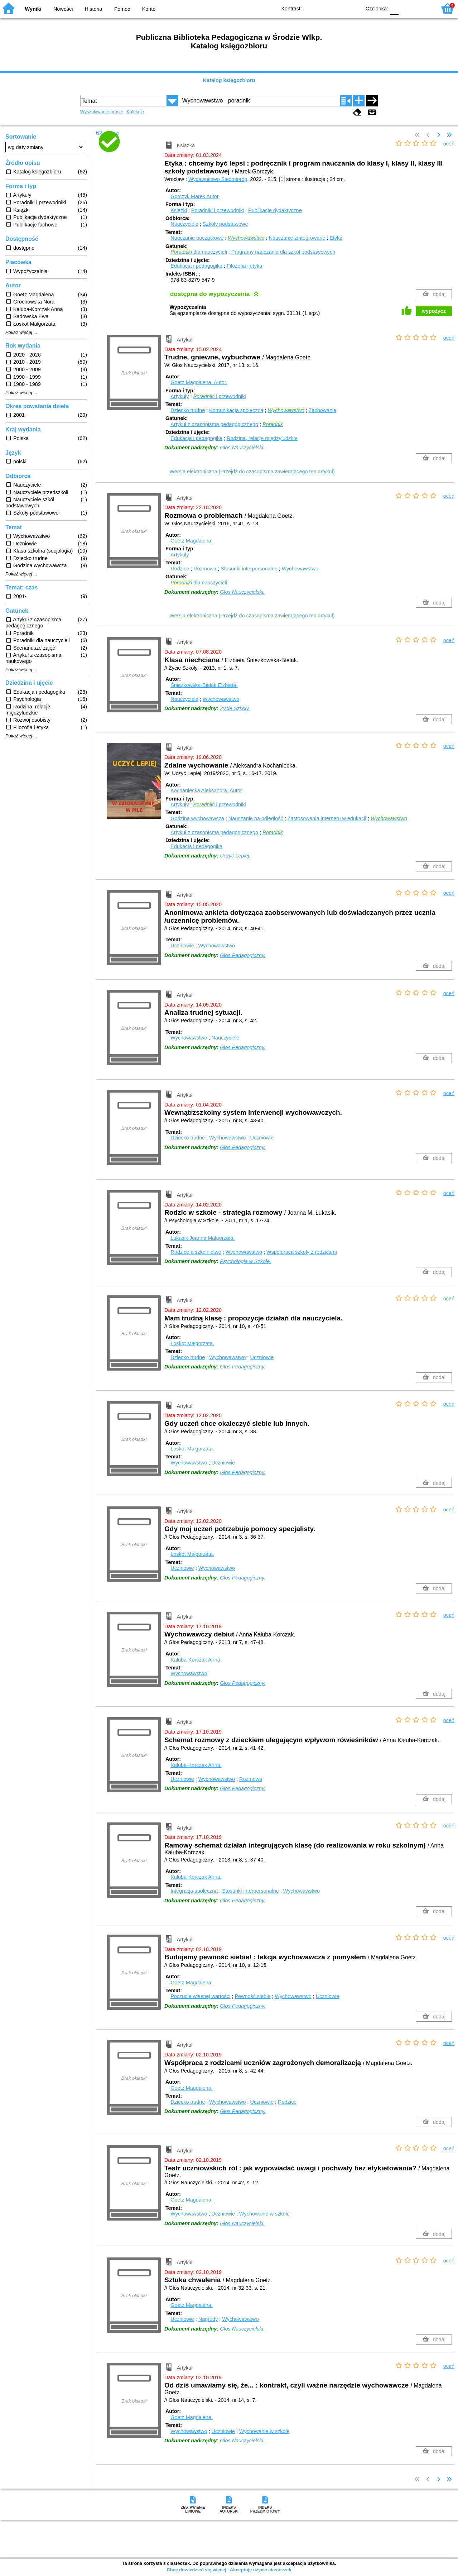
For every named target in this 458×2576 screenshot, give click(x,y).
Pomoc (122, 9)
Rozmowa (204, 569)
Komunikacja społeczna (236, 410)
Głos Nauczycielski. (242, 447)
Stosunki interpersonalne (249, 569)
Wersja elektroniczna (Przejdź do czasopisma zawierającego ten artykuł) (251, 471)
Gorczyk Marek (194, 196)
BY (353, 8)
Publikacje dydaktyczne (275, 210)
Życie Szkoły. (235, 708)
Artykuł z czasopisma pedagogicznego (214, 424)
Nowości (63, 9)
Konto (149, 9)
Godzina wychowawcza (197, 818)
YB (339, 8)
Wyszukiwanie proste (101, 111)
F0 (394, 8)
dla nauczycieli (198, 252)
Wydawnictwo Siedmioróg (217, 179)
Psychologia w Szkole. (245, 1261)
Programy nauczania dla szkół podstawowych (283, 252)
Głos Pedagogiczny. (242, 955)
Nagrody (208, 2319)
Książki (178, 210)
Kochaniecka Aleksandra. (206, 790)
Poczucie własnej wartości (200, 1996)
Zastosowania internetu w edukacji (327, 818)
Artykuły (179, 396)
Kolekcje (135, 111)
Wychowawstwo (300, 569)
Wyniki (33, 9)
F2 (423, 8)
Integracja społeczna (194, 1891)
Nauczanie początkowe (196, 238)
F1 (406, 8)
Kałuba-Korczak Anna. (195, 1660)
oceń (448, 144)
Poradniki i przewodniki (217, 210)
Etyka (335, 238)
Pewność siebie (252, 1996)
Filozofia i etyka (244, 266)
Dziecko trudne (187, 410)
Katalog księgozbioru (229, 80)
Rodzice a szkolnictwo (195, 1252)
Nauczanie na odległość (255, 818)
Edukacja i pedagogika (196, 266)
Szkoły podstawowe (225, 224)
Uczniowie (182, 945)
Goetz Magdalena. (198, 382)
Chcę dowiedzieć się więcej (196, 2569)
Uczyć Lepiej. (235, 856)
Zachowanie (323, 410)
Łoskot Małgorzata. (192, 1343)
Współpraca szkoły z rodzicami (301, 1252)
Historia (93, 9)
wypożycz (434, 311)
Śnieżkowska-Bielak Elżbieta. (203, 685)
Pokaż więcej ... (21, 332)
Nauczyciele (184, 224)
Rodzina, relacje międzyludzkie (262, 438)
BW (324, 8)
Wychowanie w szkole (264, 2214)
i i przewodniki (219, 396)
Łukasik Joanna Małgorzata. (202, 1238)
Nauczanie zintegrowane (297, 238)
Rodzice (179, 569)
